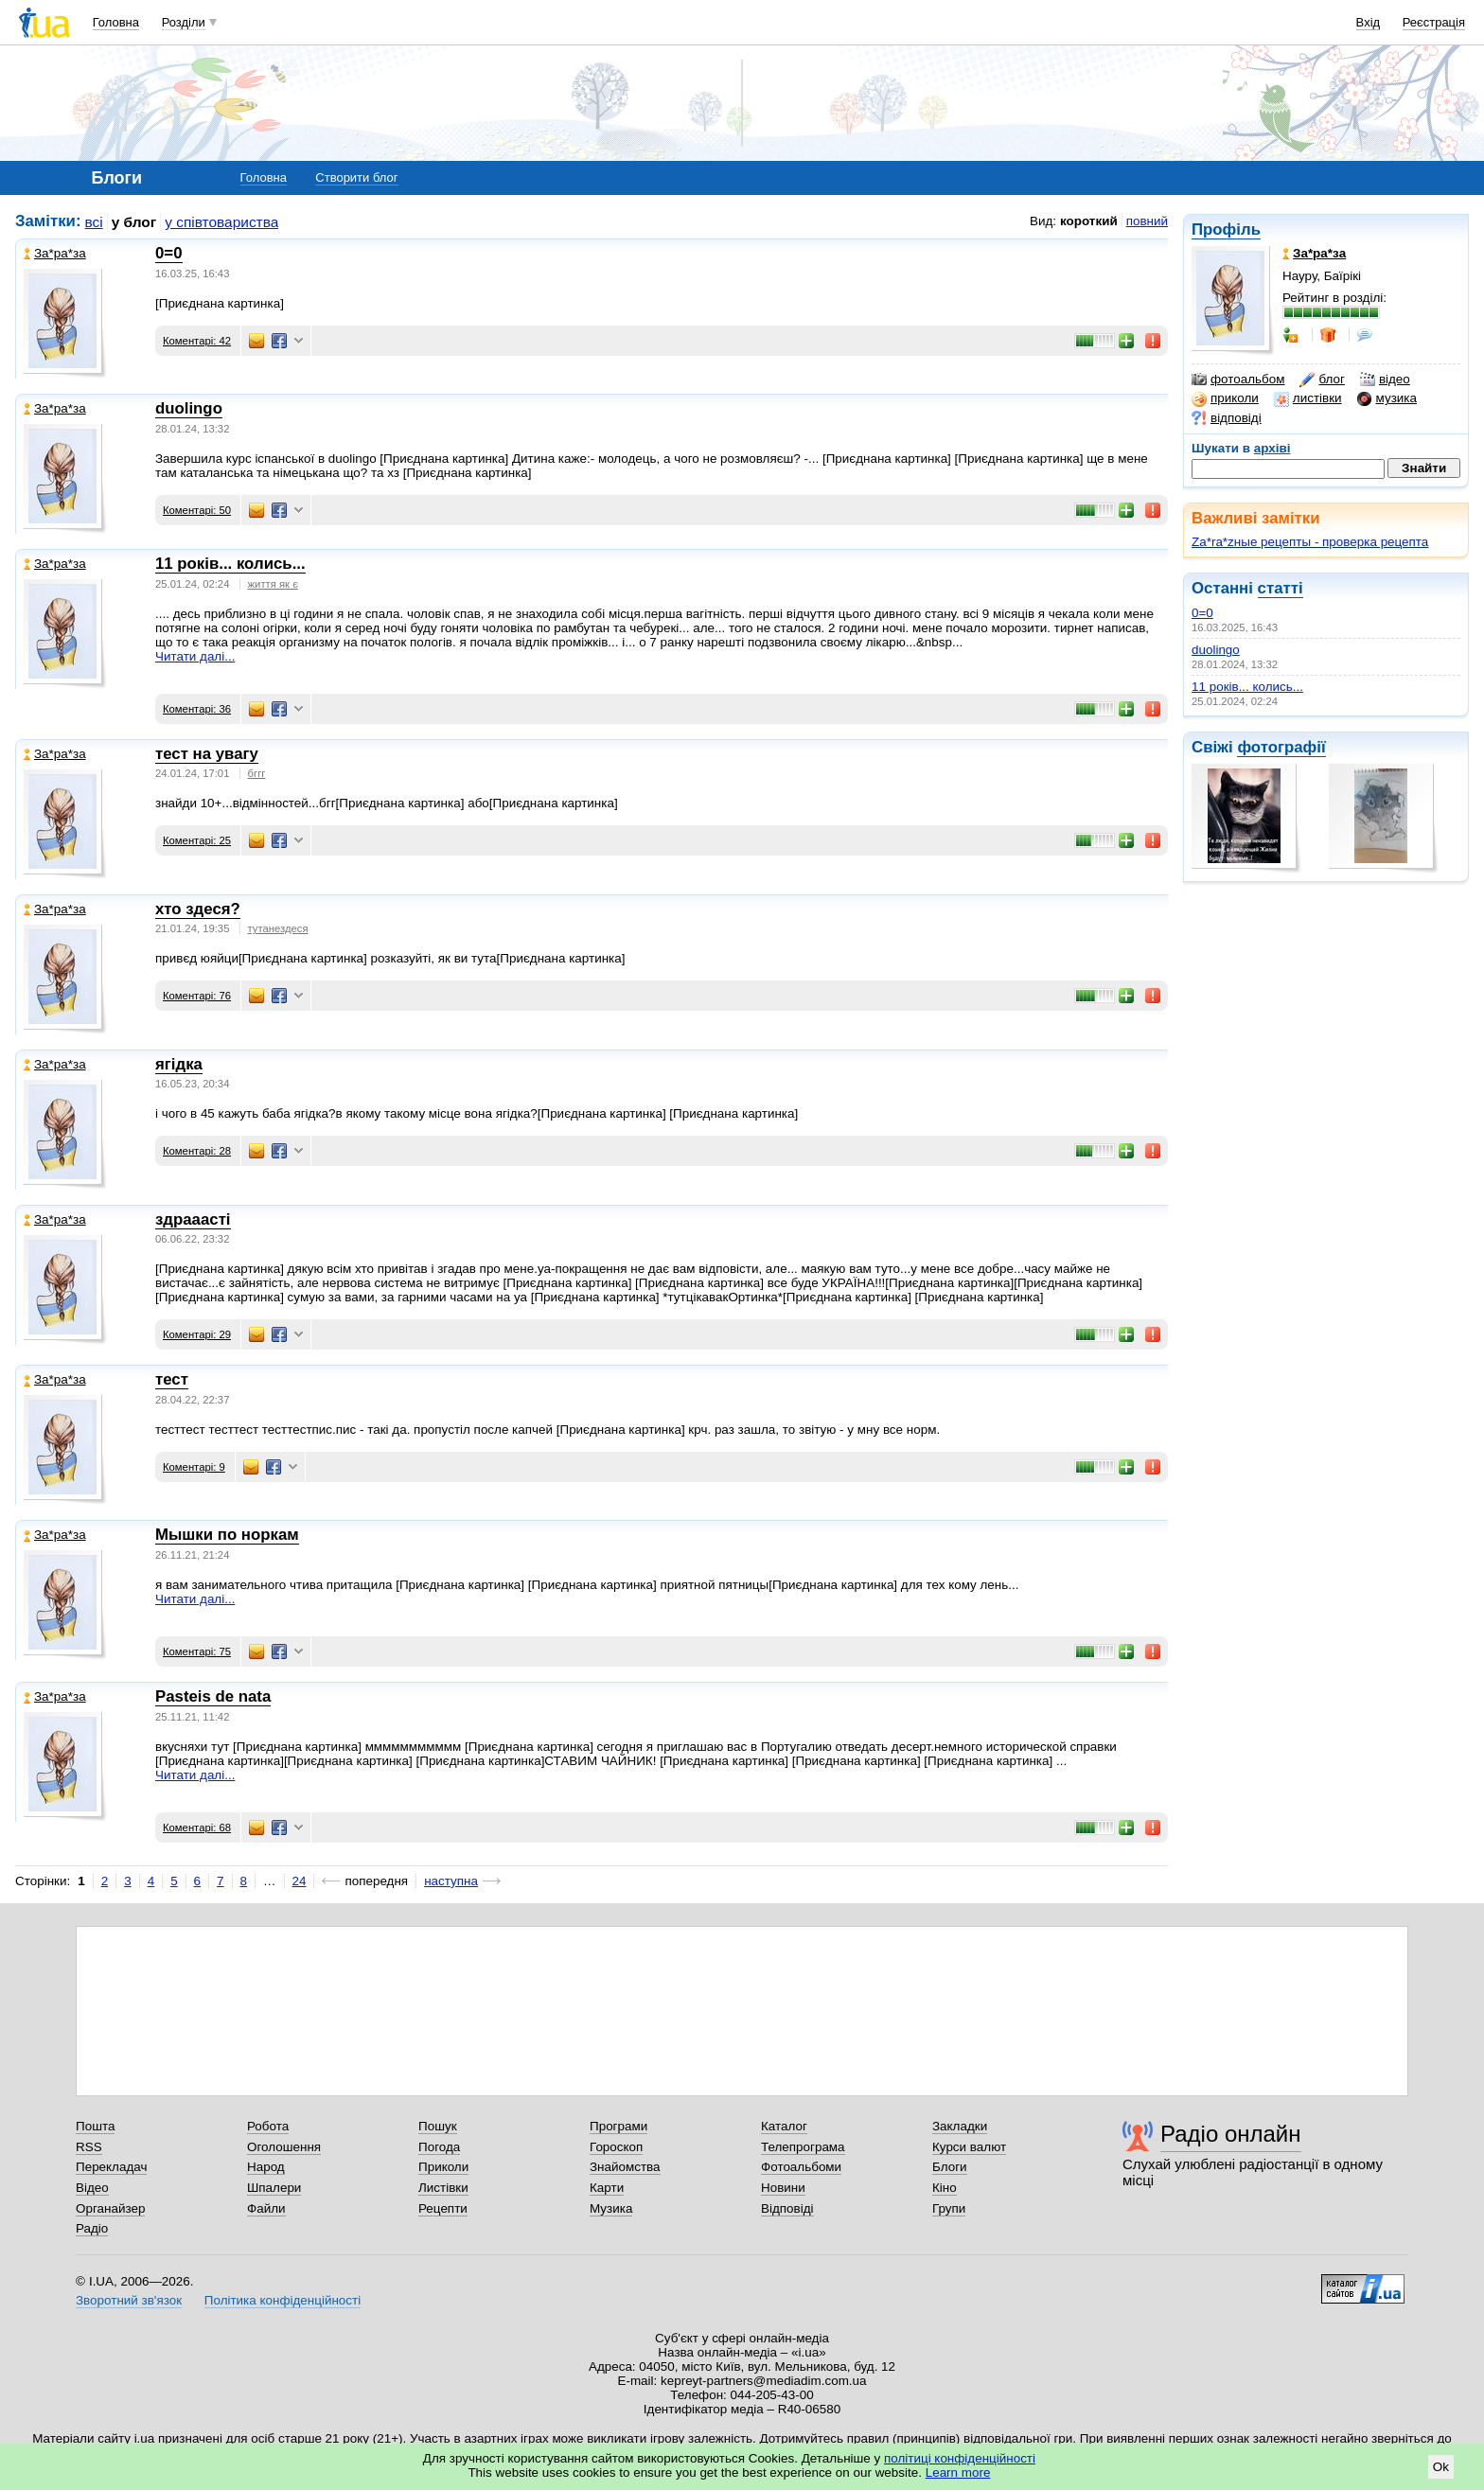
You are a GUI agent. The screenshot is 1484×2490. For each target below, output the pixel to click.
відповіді (1227, 418)
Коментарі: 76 (197, 995)
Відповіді (787, 2208)
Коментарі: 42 (197, 340)
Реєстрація (1434, 22)
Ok (1441, 2467)
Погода (439, 2147)
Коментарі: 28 (197, 1151)
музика (1387, 398)
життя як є (273, 584)
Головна (116, 22)
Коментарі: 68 (197, 1827)
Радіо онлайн (1230, 2133)
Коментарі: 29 (197, 1334)
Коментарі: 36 (197, 709)
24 (299, 1881)
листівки (1308, 398)
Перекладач (111, 2167)
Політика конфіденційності (282, 2300)
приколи (1225, 398)
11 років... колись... (1247, 687)
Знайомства (625, 2167)
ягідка (179, 1064)
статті (1280, 588)
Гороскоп (616, 2147)
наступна (451, 1881)
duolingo (1216, 650)
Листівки (443, 2188)
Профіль (1226, 229)
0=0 (1202, 613)
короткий (1089, 221)
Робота (268, 2126)
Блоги (949, 2167)
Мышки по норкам (227, 1535)
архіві (1272, 448)
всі (94, 222)
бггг (257, 773)
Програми (618, 2126)
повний (1147, 221)
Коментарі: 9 (194, 1467)
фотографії (1281, 747)
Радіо (92, 2228)
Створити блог (356, 177)
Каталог (784, 2126)
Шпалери (274, 2188)
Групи (948, 2208)
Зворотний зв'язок (129, 2300)
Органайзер (110, 2208)
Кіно (944, 2188)
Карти (607, 2188)
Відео (92, 2188)
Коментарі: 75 (197, 1651)
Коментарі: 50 (197, 510)
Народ (266, 2167)
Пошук (437, 2126)
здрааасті (193, 1219)
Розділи (183, 22)
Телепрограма (803, 2147)
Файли (266, 2208)
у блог (134, 222)
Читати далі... (195, 656)
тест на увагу (206, 754)
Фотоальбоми (801, 2167)
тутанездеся (278, 928)
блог (1321, 379)
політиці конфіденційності (959, 2458)
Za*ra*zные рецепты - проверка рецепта (1310, 542)
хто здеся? (197, 909)
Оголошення (284, 2147)
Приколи (443, 2167)
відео (1385, 379)
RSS (89, 2147)
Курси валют (969, 2147)
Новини (783, 2188)
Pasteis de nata (213, 1696)
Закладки (959, 2126)
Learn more (958, 2472)
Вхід (1368, 22)
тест (171, 1379)
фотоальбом (1238, 379)
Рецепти (443, 2208)
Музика (611, 2208)
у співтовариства (221, 222)
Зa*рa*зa (55, 253)
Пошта (95, 2126)
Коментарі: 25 (197, 840)
